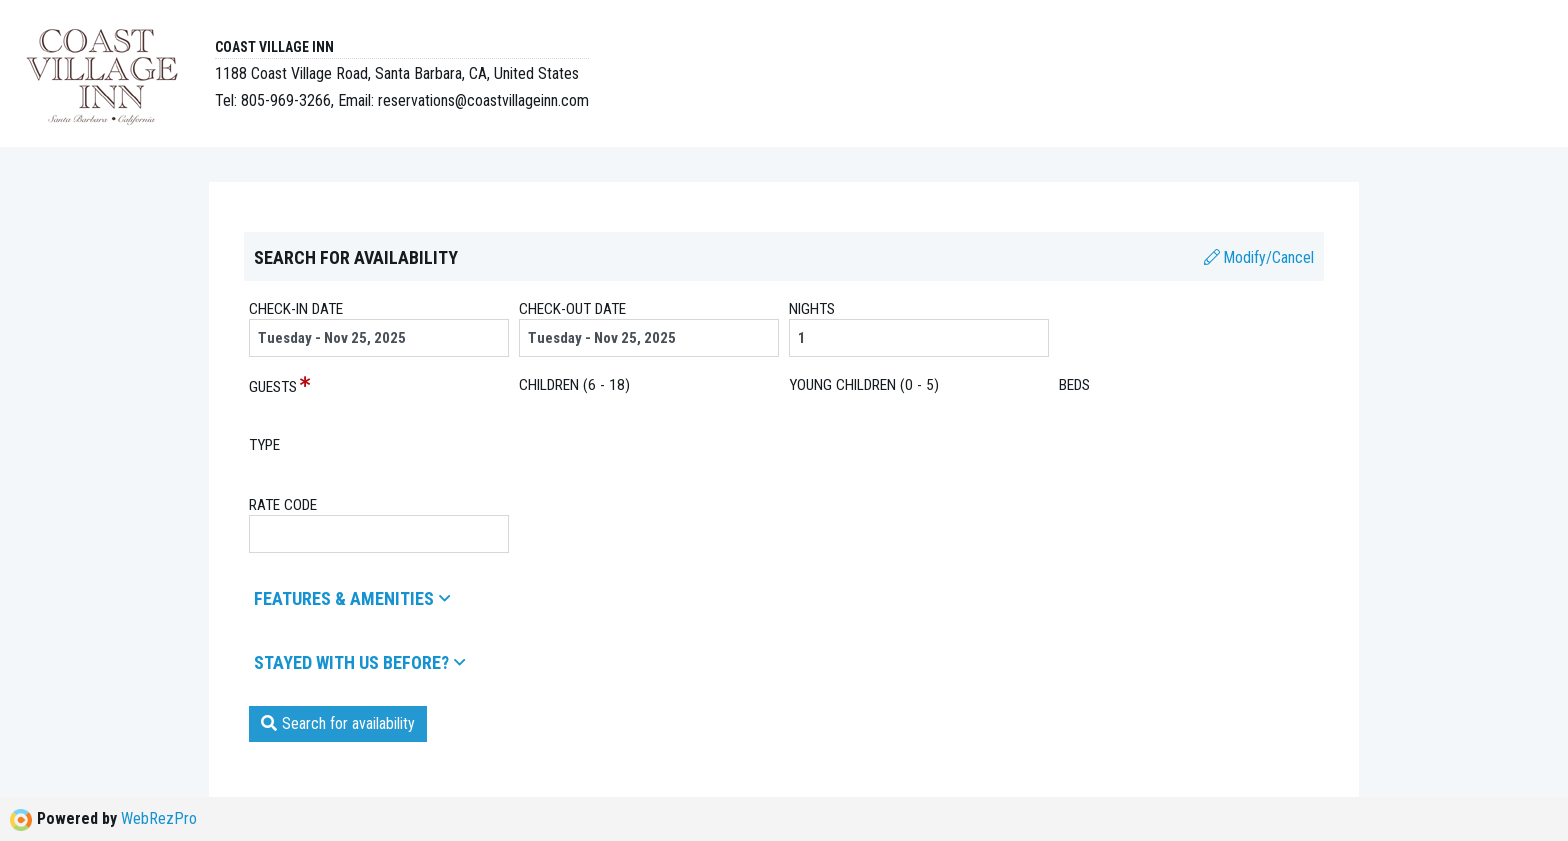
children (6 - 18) (574, 385)
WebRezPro (159, 818)
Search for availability (338, 723)
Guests (273, 387)
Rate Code (283, 505)
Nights (812, 309)
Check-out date (572, 309)
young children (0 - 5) (864, 385)
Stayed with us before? (359, 662)
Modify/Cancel (1259, 257)
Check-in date (296, 309)
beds (1074, 385)
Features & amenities (352, 598)
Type (264, 445)
